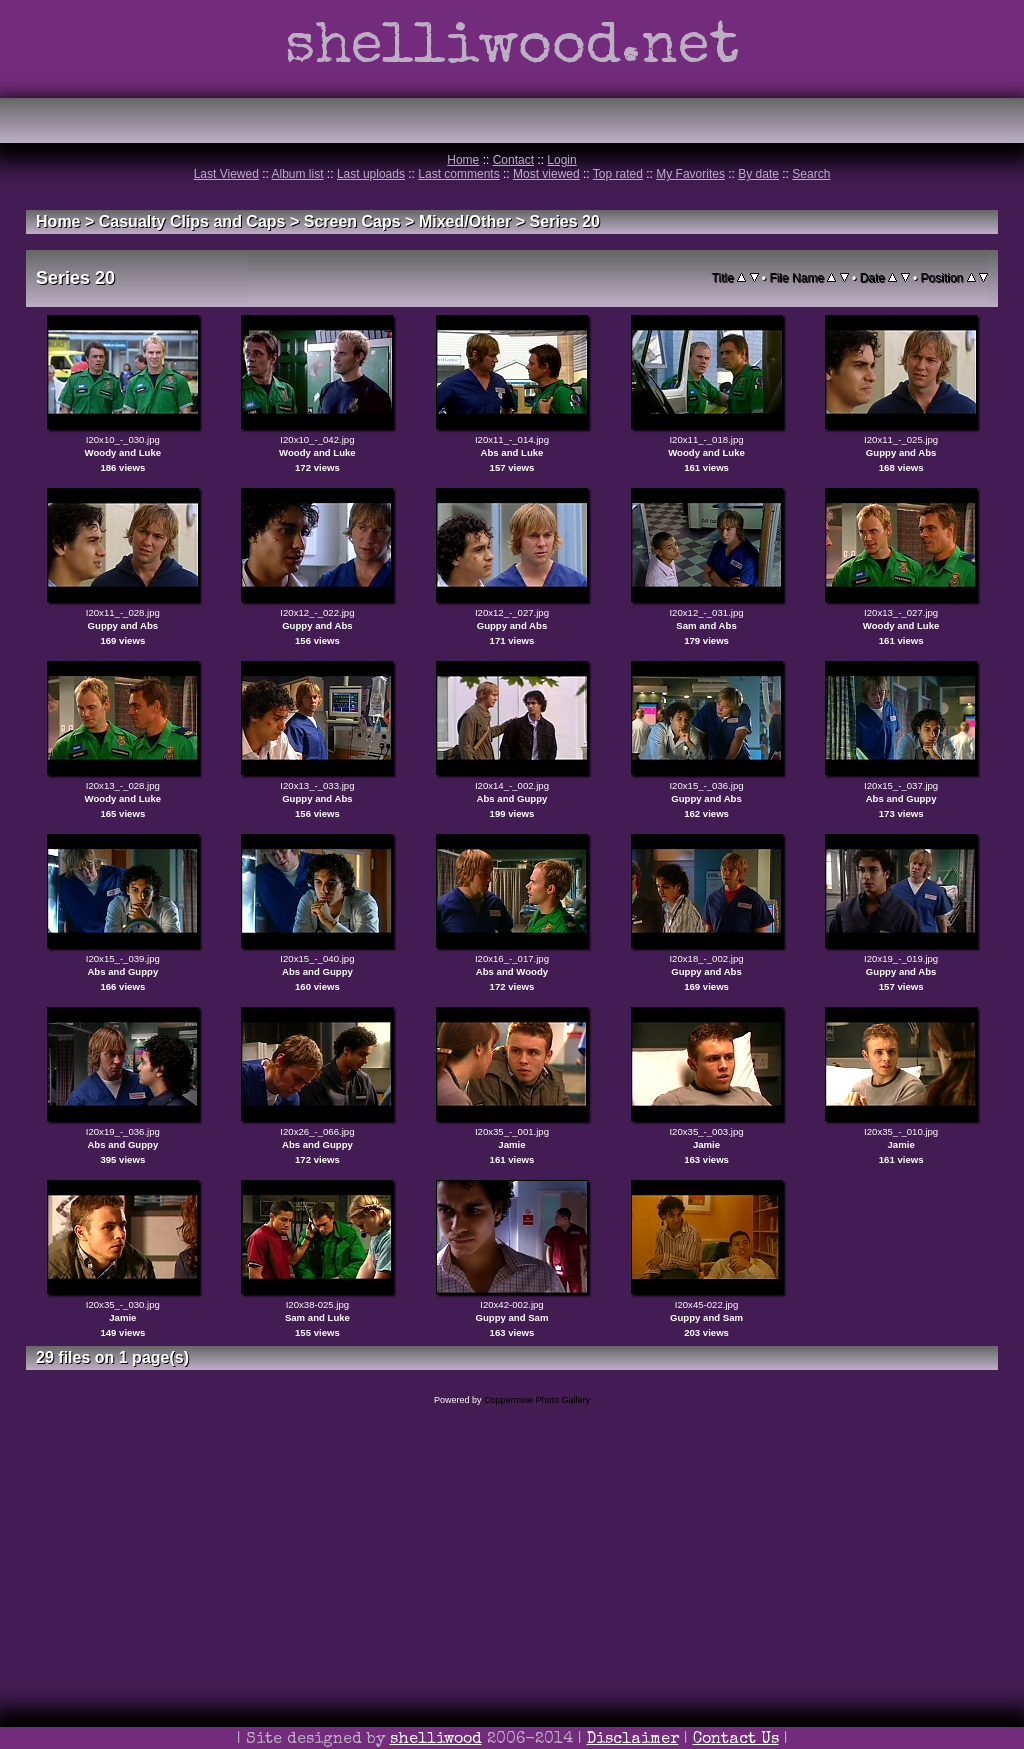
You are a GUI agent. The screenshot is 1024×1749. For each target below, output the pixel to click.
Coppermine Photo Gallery (537, 1400)
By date (758, 174)
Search (811, 174)
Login (561, 160)
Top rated (618, 174)
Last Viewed (226, 174)
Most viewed (546, 174)
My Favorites (690, 174)
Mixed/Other (465, 221)
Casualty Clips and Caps (192, 221)
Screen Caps (352, 221)
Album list (298, 174)
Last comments (458, 174)
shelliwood (436, 1740)
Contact (513, 160)
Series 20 (565, 221)
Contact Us (736, 1740)
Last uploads (371, 174)
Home (463, 160)
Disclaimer (633, 1740)
